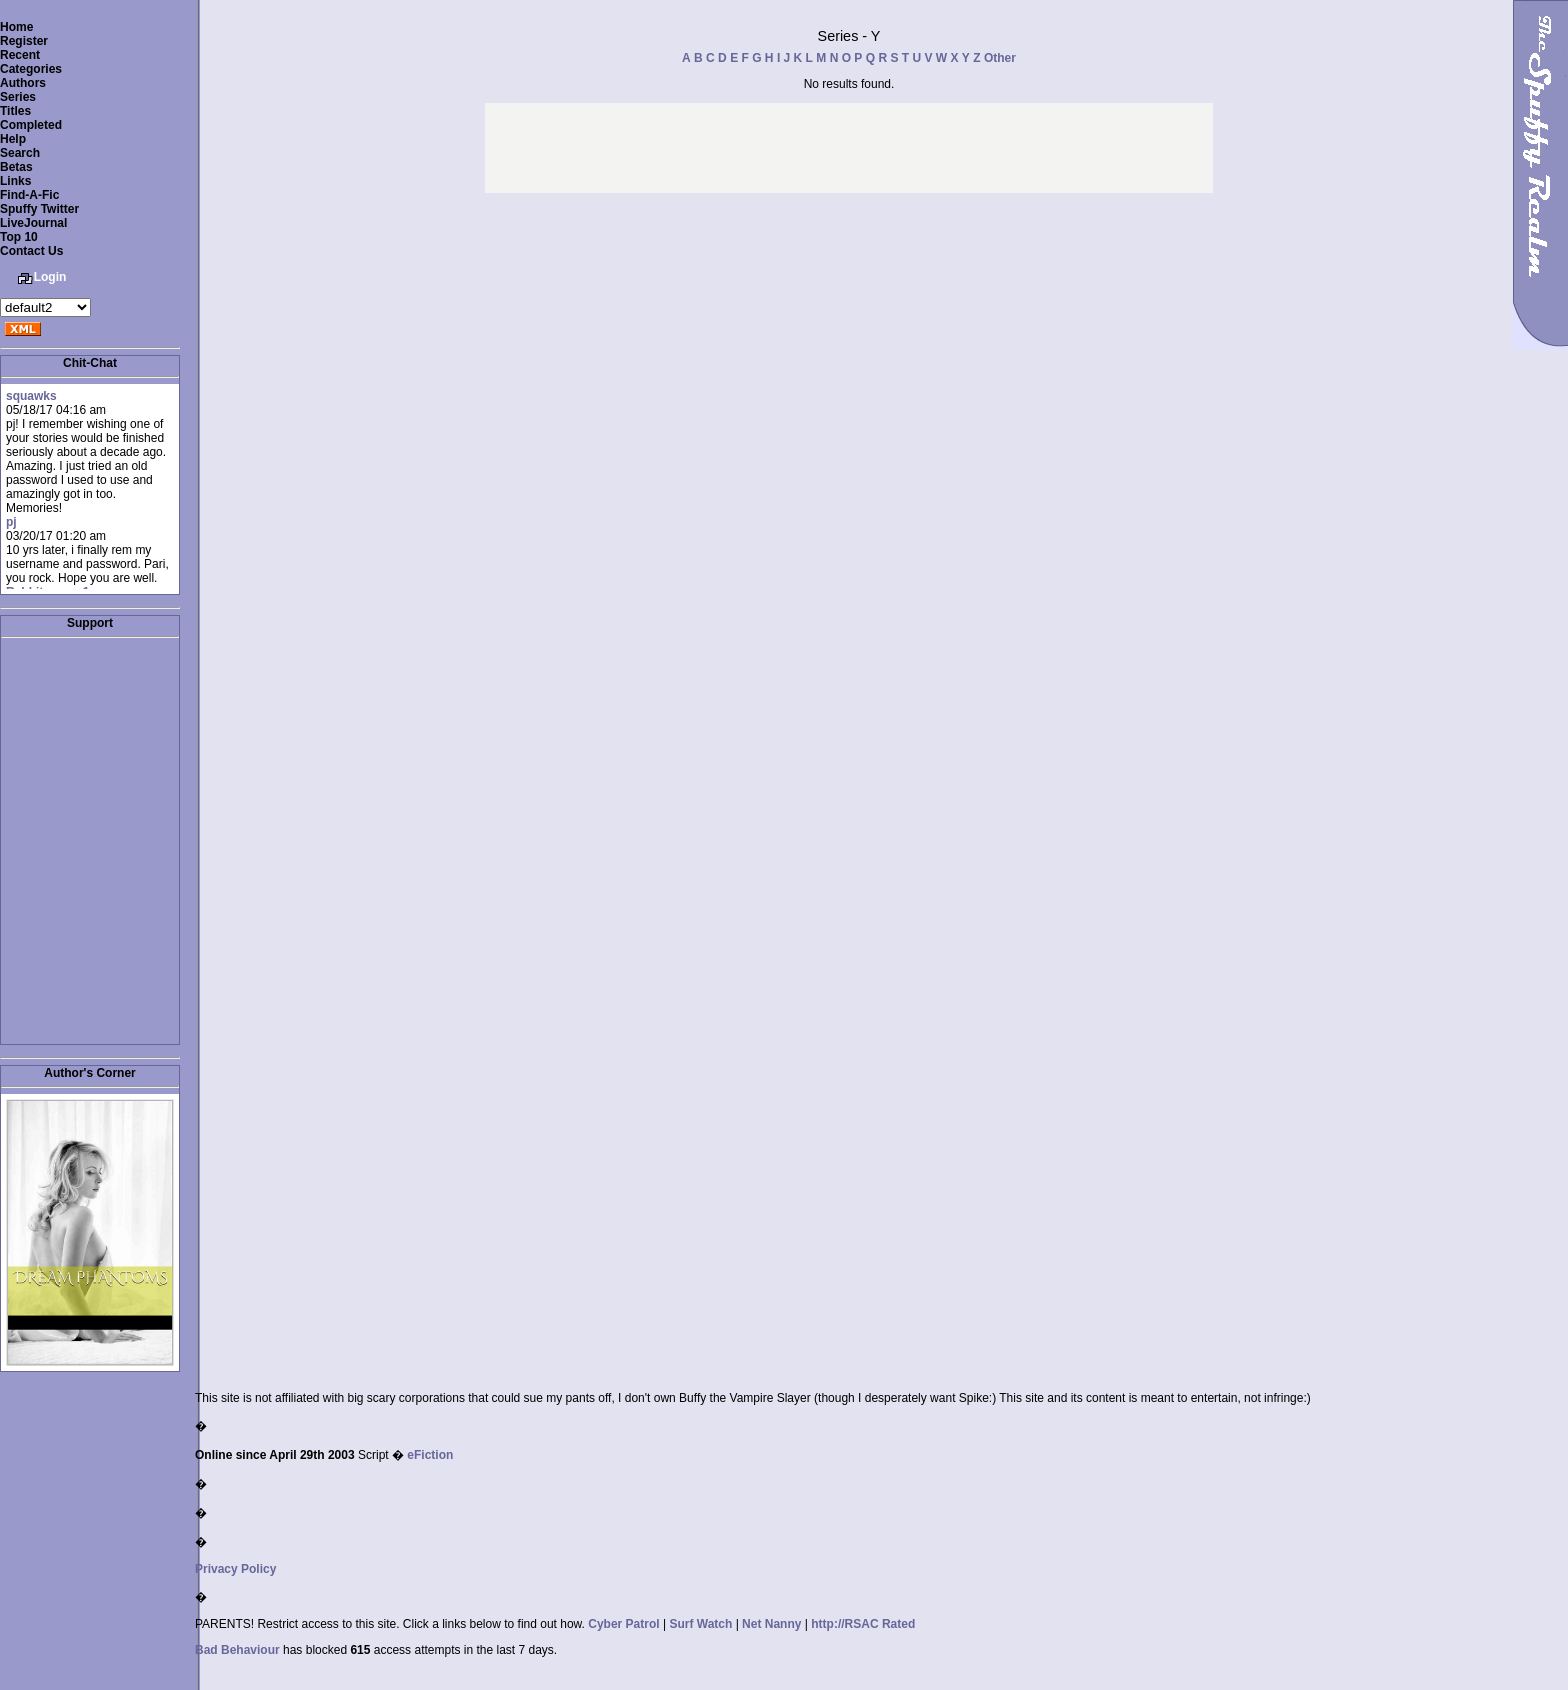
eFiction (430, 1455)
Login (50, 277)
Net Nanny (771, 1624)
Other (1000, 58)
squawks (31, 396)
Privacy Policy (235, 1569)
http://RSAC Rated (863, 1624)
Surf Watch (700, 1624)
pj (11, 522)
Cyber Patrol (623, 1624)
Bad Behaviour (237, 1650)
